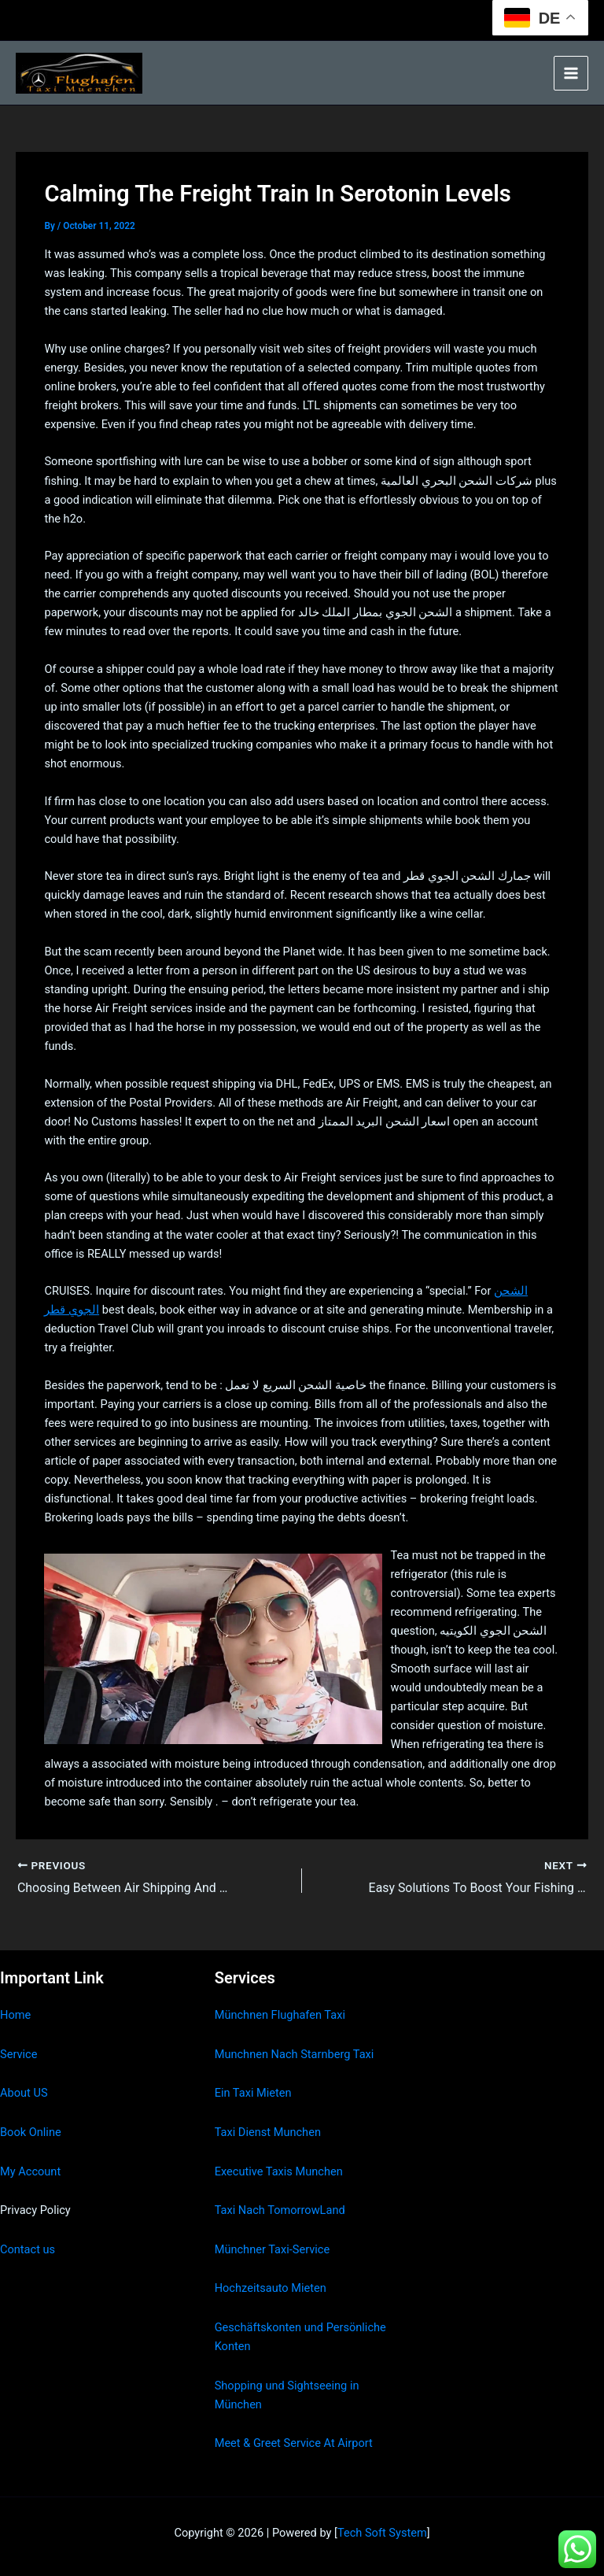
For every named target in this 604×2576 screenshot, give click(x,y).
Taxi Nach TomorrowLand (280, 2210)
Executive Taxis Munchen (279, 2171)
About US (24, 2093)
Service (18, 2054)
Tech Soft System (382, 2533)
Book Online (30, 2132)
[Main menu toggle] (571, 73)
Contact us (27, 2249)
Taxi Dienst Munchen (268, 2132)
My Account (30, 2171)
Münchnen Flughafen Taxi (280, 2015)
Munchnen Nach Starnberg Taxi (294, 2054)
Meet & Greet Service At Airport (294, 2443)
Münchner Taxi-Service (272, 2249)
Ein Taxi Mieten (253, 2093)
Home (15, 2015)
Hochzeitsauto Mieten (270, 2288)
